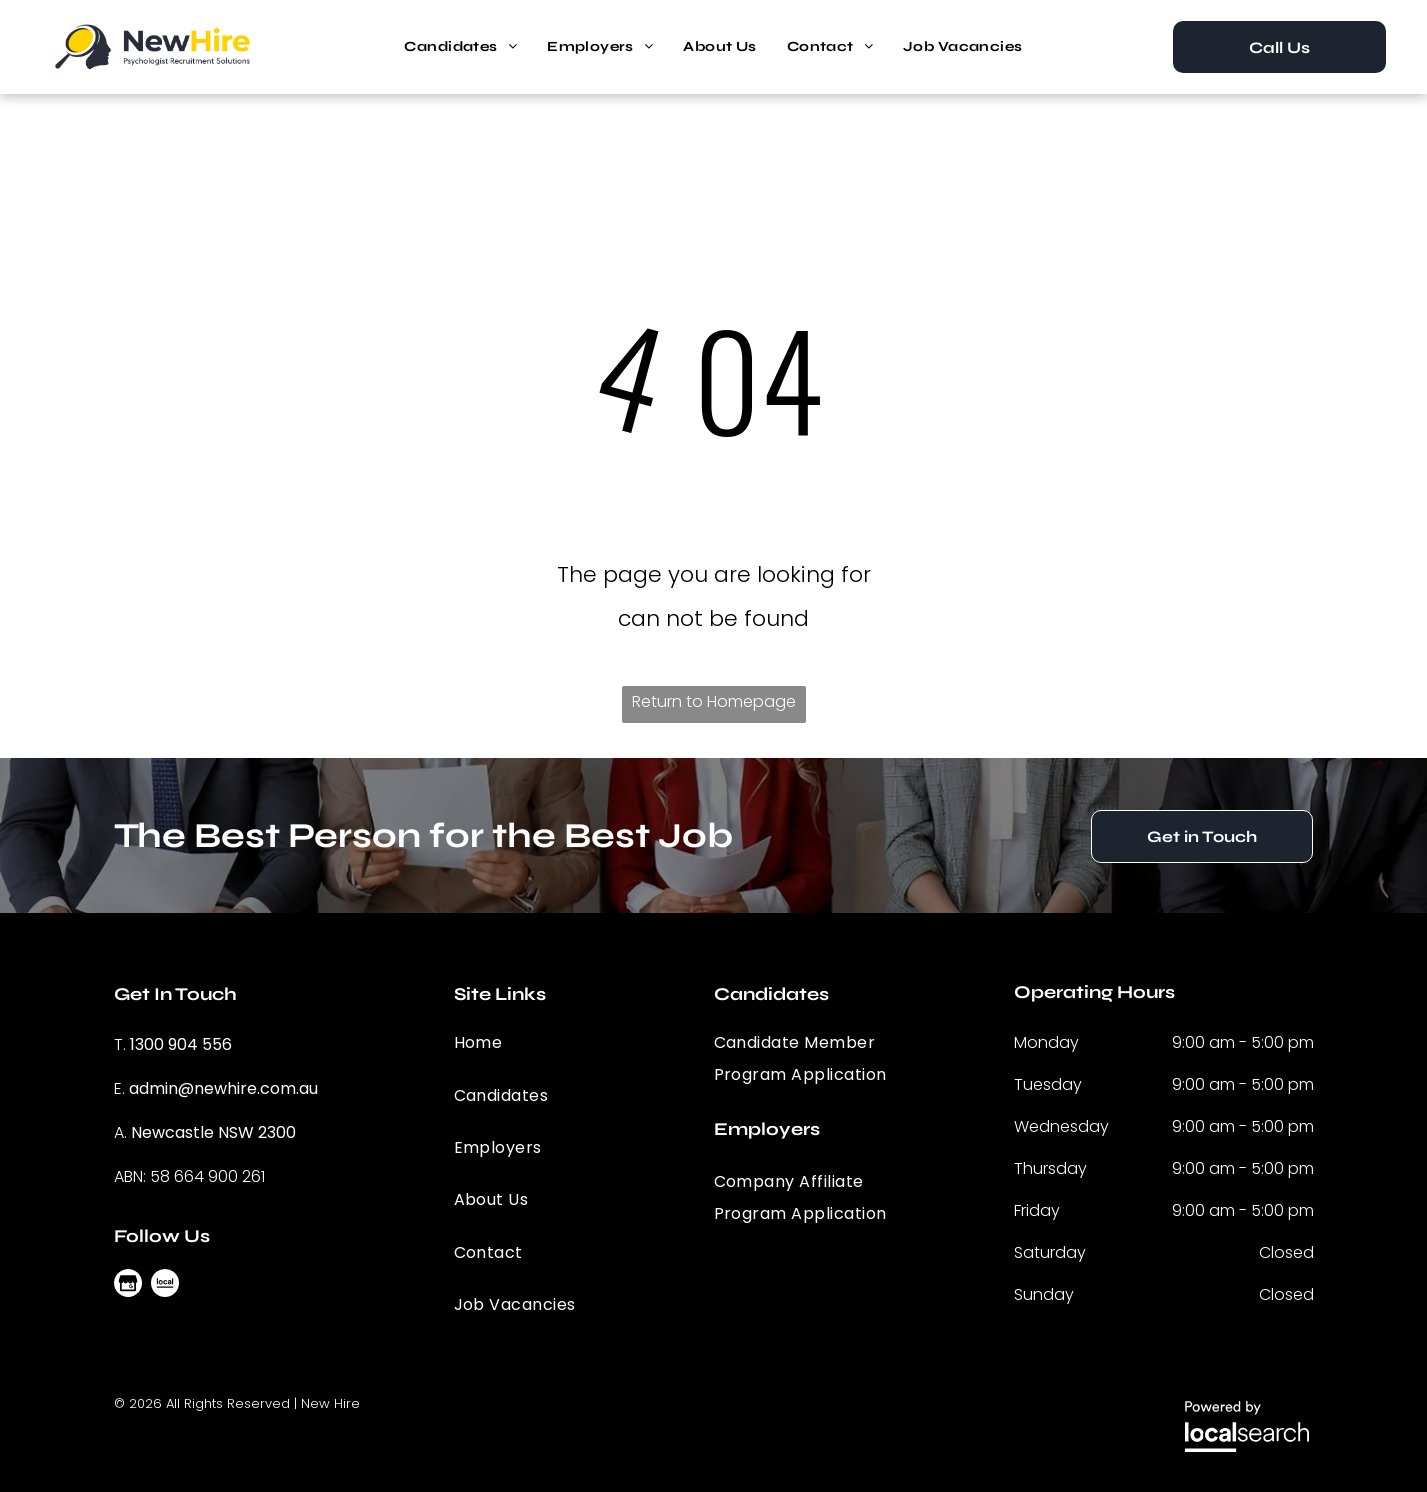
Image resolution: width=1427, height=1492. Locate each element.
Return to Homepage (714, 701)
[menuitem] (460, 47)
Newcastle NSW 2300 (213, 1132)
